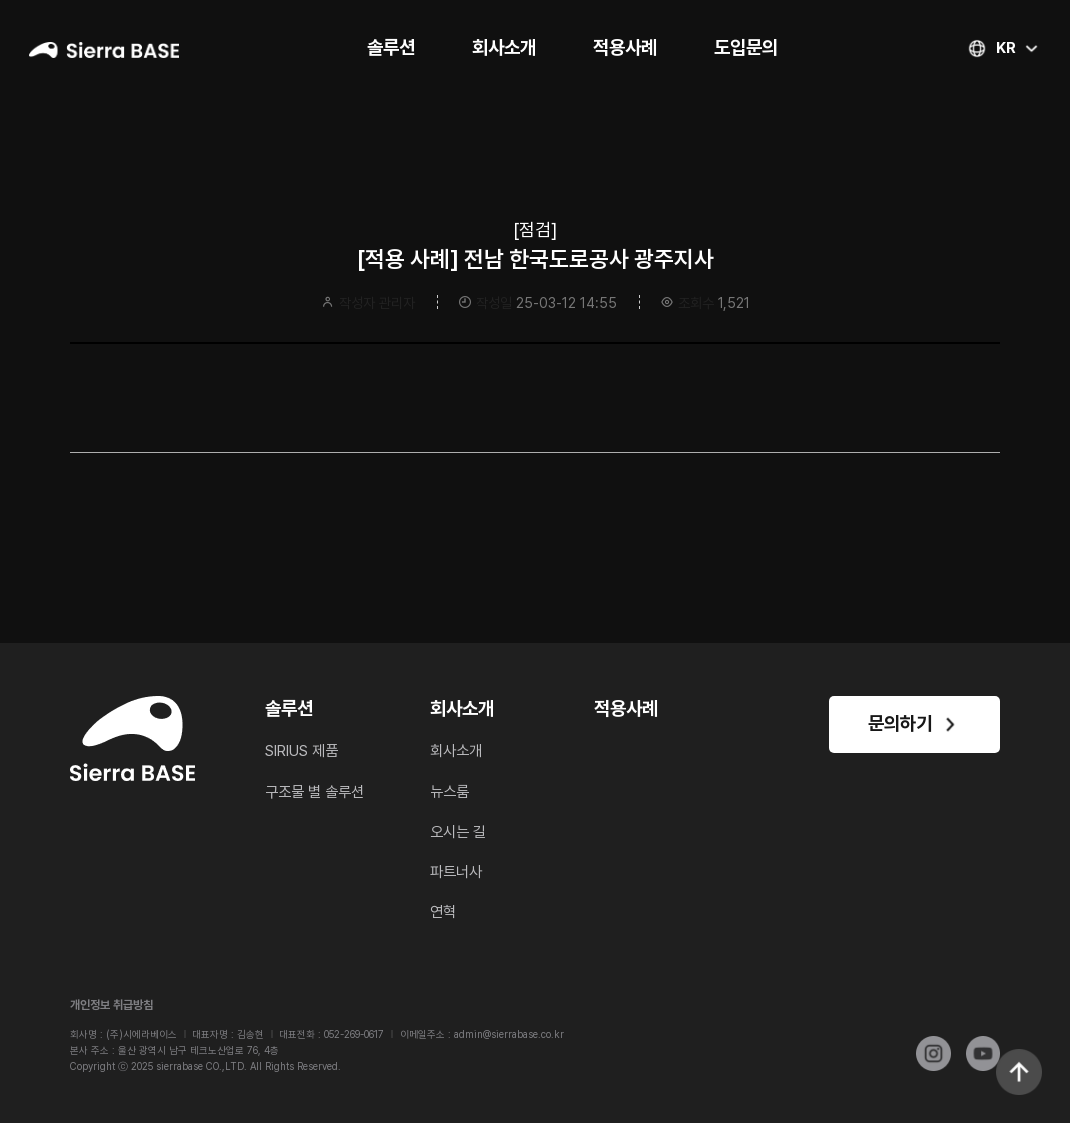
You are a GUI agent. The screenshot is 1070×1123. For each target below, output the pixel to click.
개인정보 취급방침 (111, 1005)
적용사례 (625, 47)
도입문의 (746, 47)
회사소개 (504, 47)
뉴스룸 (449, 792)
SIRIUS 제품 (301, 751)
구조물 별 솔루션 (314, 792)
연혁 (443, 912)
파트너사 (456, 872)
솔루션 (391, 47)
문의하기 (914, 724)
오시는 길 (458, 832)
